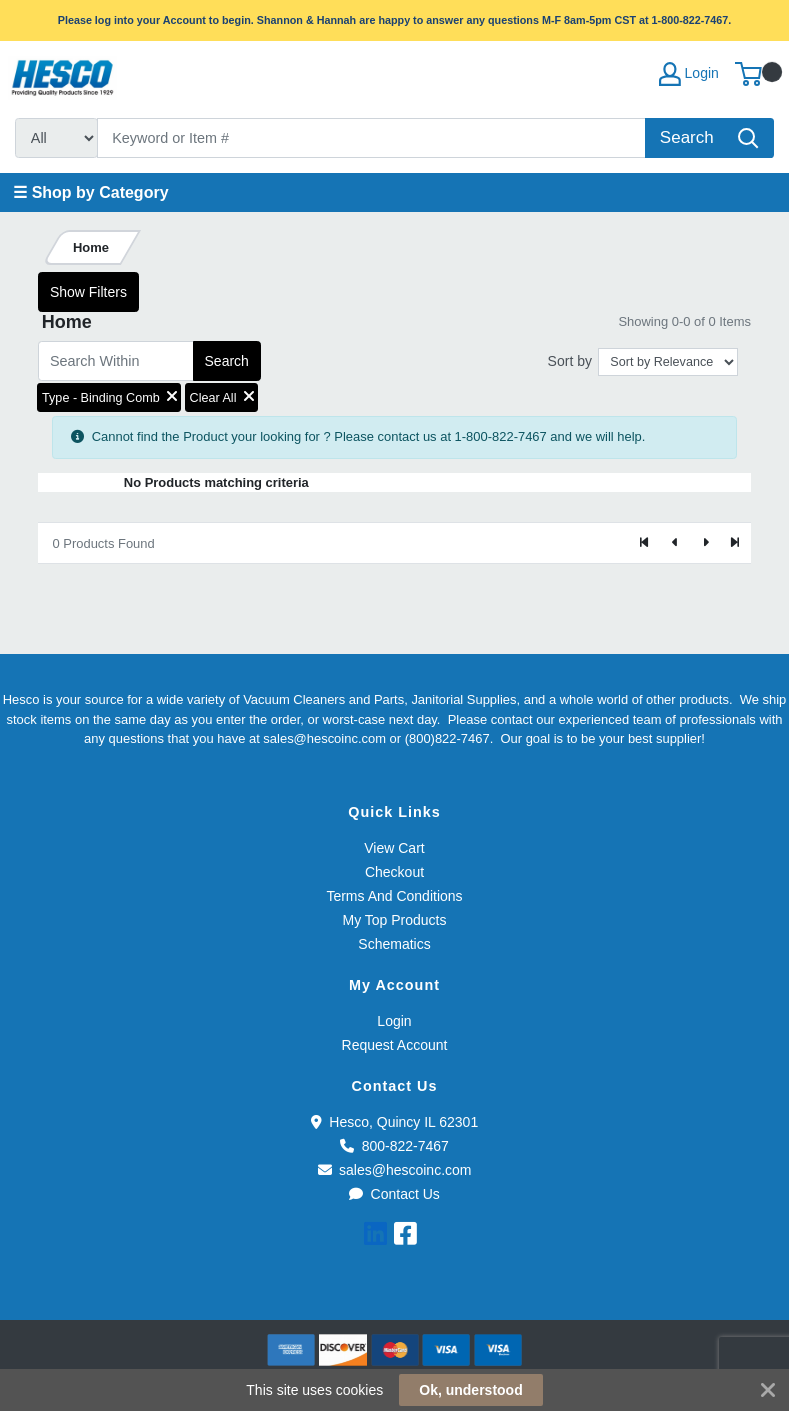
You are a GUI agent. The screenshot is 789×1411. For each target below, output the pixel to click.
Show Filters (88, 292)
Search (227, 361)
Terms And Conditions (394, 896)
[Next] (705, 543)
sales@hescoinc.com (395, 1170)
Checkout (394, 872)
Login (394, 1021)
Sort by (570, 361)
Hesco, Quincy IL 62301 (394, 1122)
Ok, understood (470, 1390)
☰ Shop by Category (90, 192)
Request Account (395, 1045)
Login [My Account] (689, 74)
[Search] (372, 138)
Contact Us (394, 1194)
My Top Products (394, 920)
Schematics (394, 944)
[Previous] (675, 543)
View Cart (394, 848)
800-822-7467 (394, 1146)
